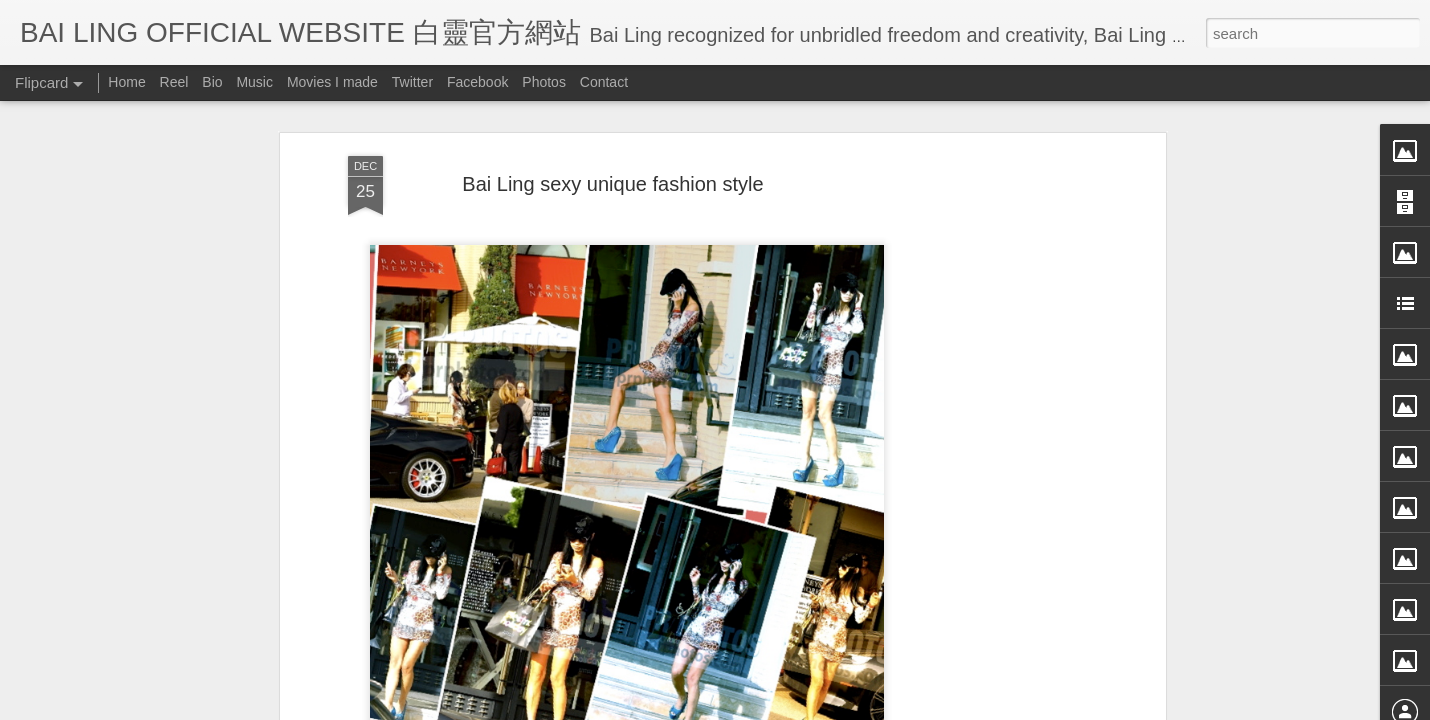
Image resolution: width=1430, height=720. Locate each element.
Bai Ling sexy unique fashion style (612, 119)
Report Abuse (897, 707)
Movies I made (332, 82)
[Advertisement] (988, 406)
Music (254, 82)
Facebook (477, 82)
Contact (604, 82)
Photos (544, 82)
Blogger (838, 707)
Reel (174, 82)
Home (126, 82)
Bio (212, 82)
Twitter (412, 82)
